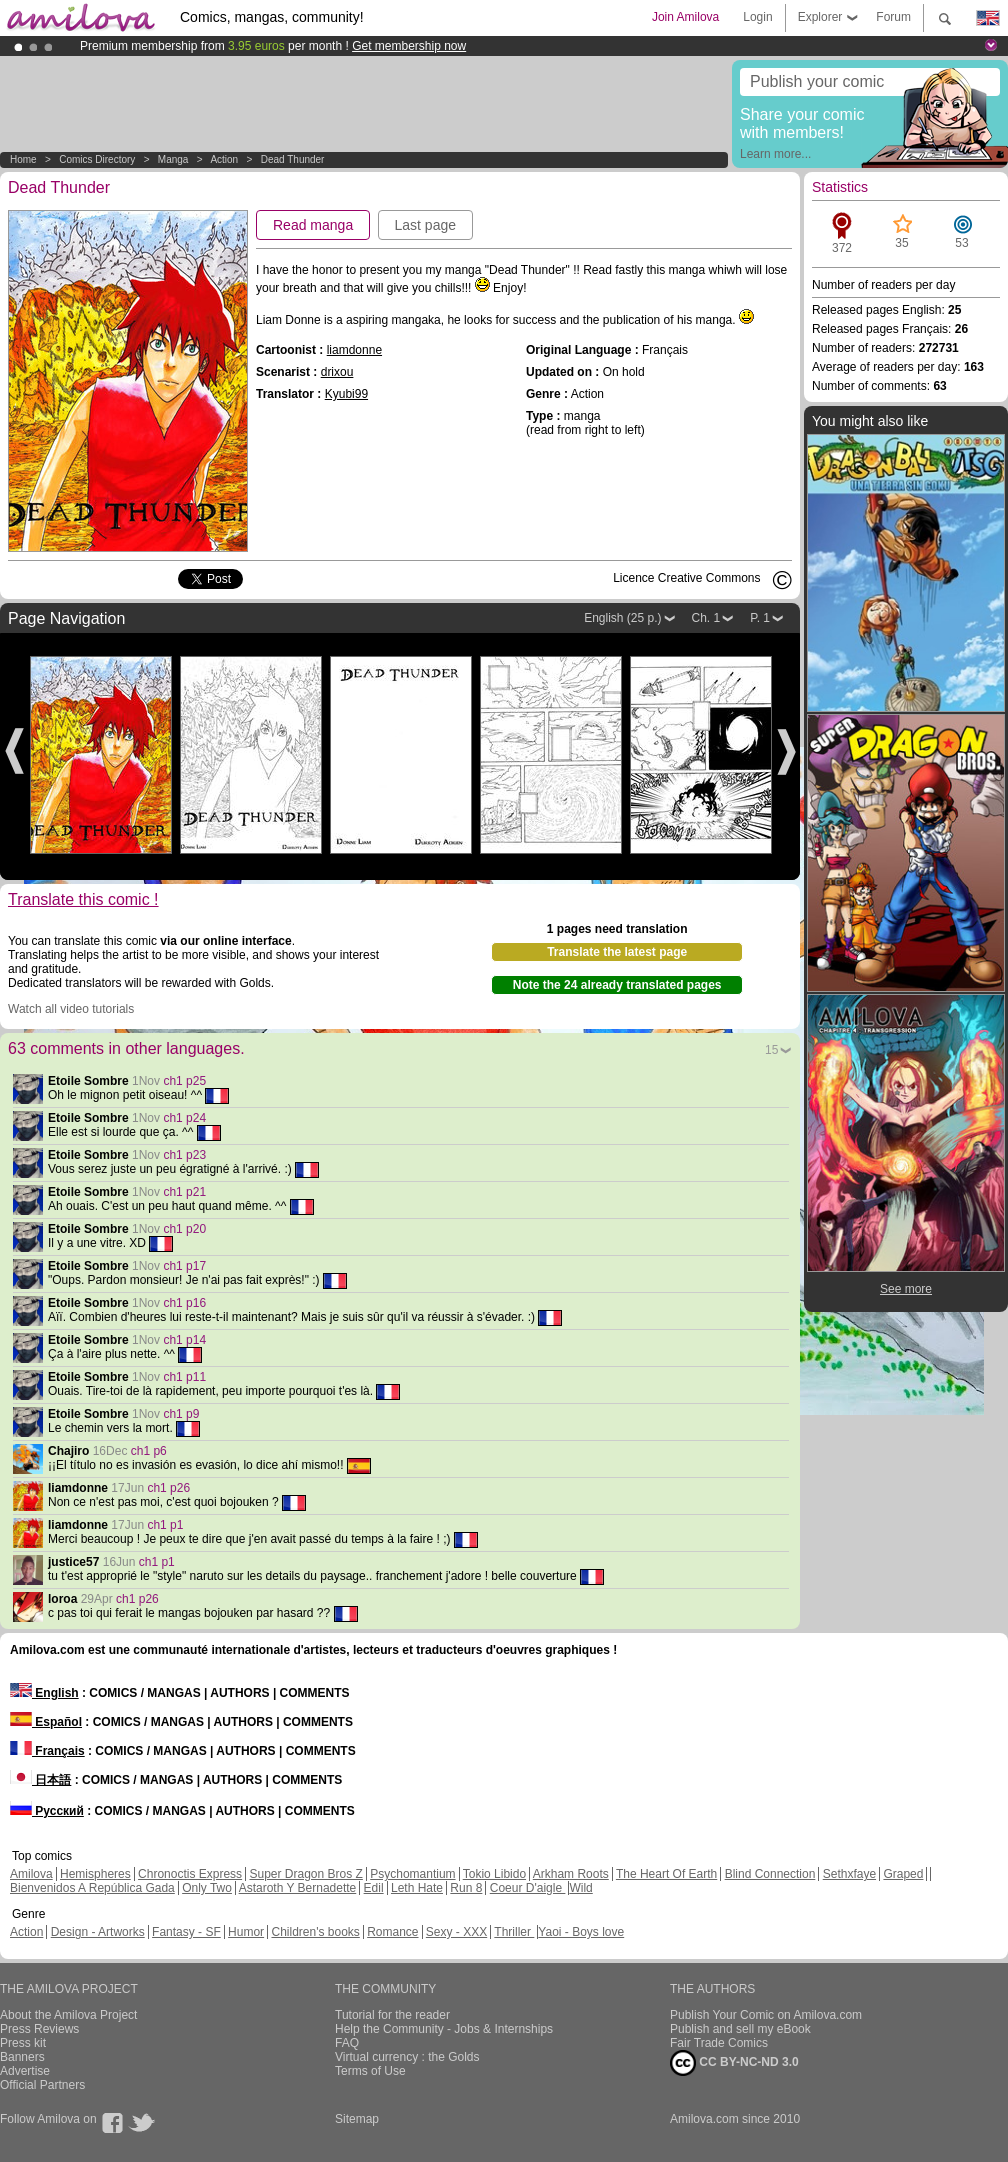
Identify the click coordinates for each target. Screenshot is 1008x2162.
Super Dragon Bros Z (305, 1874)
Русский (47, 1811)
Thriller (514, 1932)
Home (23, 159)
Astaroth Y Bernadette (298, 1888)
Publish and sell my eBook (740, 2029)
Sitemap (357, 2119)
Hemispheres (95, 1874)
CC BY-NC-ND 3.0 (734, 2063)
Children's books (315, 1932)
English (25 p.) (622, 618)
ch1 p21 (184, 1192)
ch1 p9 (181, 1414)
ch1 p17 (184, 1266)
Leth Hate (417, 1888)
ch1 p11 (184, 1377)
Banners (22, 2057)
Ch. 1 (706, 618)
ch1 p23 (184, 1155)
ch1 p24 (184, 1118)
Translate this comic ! (83, 899)
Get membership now (409, 46)
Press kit (23, 2043)
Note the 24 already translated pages (617, 985)
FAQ (347, 2043)
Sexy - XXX (456, 1932)
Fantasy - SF (186, 1932)
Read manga (313, 225)
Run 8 (466, 1888)
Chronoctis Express (190, 1874)
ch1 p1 (165, 1525)
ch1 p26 (168, 1488)
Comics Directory (97, 159)
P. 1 (760, 618)
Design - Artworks (98, 1932)
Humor (246, 1932)
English (44, 1693)
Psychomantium (412, 1874)
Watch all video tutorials (71, 1009)
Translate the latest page (617, 952)
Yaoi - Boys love (581, 1932)
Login (757, 17)
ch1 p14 (184, 1340)
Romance (392, 1932)
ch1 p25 (184, 1081)
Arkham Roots (571, 1874)
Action (224, 159)
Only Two (207, 1888)
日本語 (40, 1780)
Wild (580, 1888)
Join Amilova (685, 17)
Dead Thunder (293, 159)
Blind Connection (770, 1874)
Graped (903, 1874)
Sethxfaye (849, 1874)
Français (47, 1751)
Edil (374, 1888)
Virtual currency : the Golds (407, 2057)
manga (173, 159)
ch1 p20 (184, 1229)
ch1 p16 (184, 1303)
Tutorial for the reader (392, 2015)
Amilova (31, 1874)
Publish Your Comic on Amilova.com (766, 2015)
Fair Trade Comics (719, 2043)
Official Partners (42, 2085)
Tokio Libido (494, 1874)
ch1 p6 (149, 1451)
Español (46, 1722)
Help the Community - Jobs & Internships (444, 2029)
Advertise (25, 2071)
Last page (426, 225)
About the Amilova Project (68, 2015)
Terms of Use (370, 2071)
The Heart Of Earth (666, 1874)
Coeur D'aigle (528, 1888)
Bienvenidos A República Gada (92, 1888)
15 (771, 1050)
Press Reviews (39, 2029)
